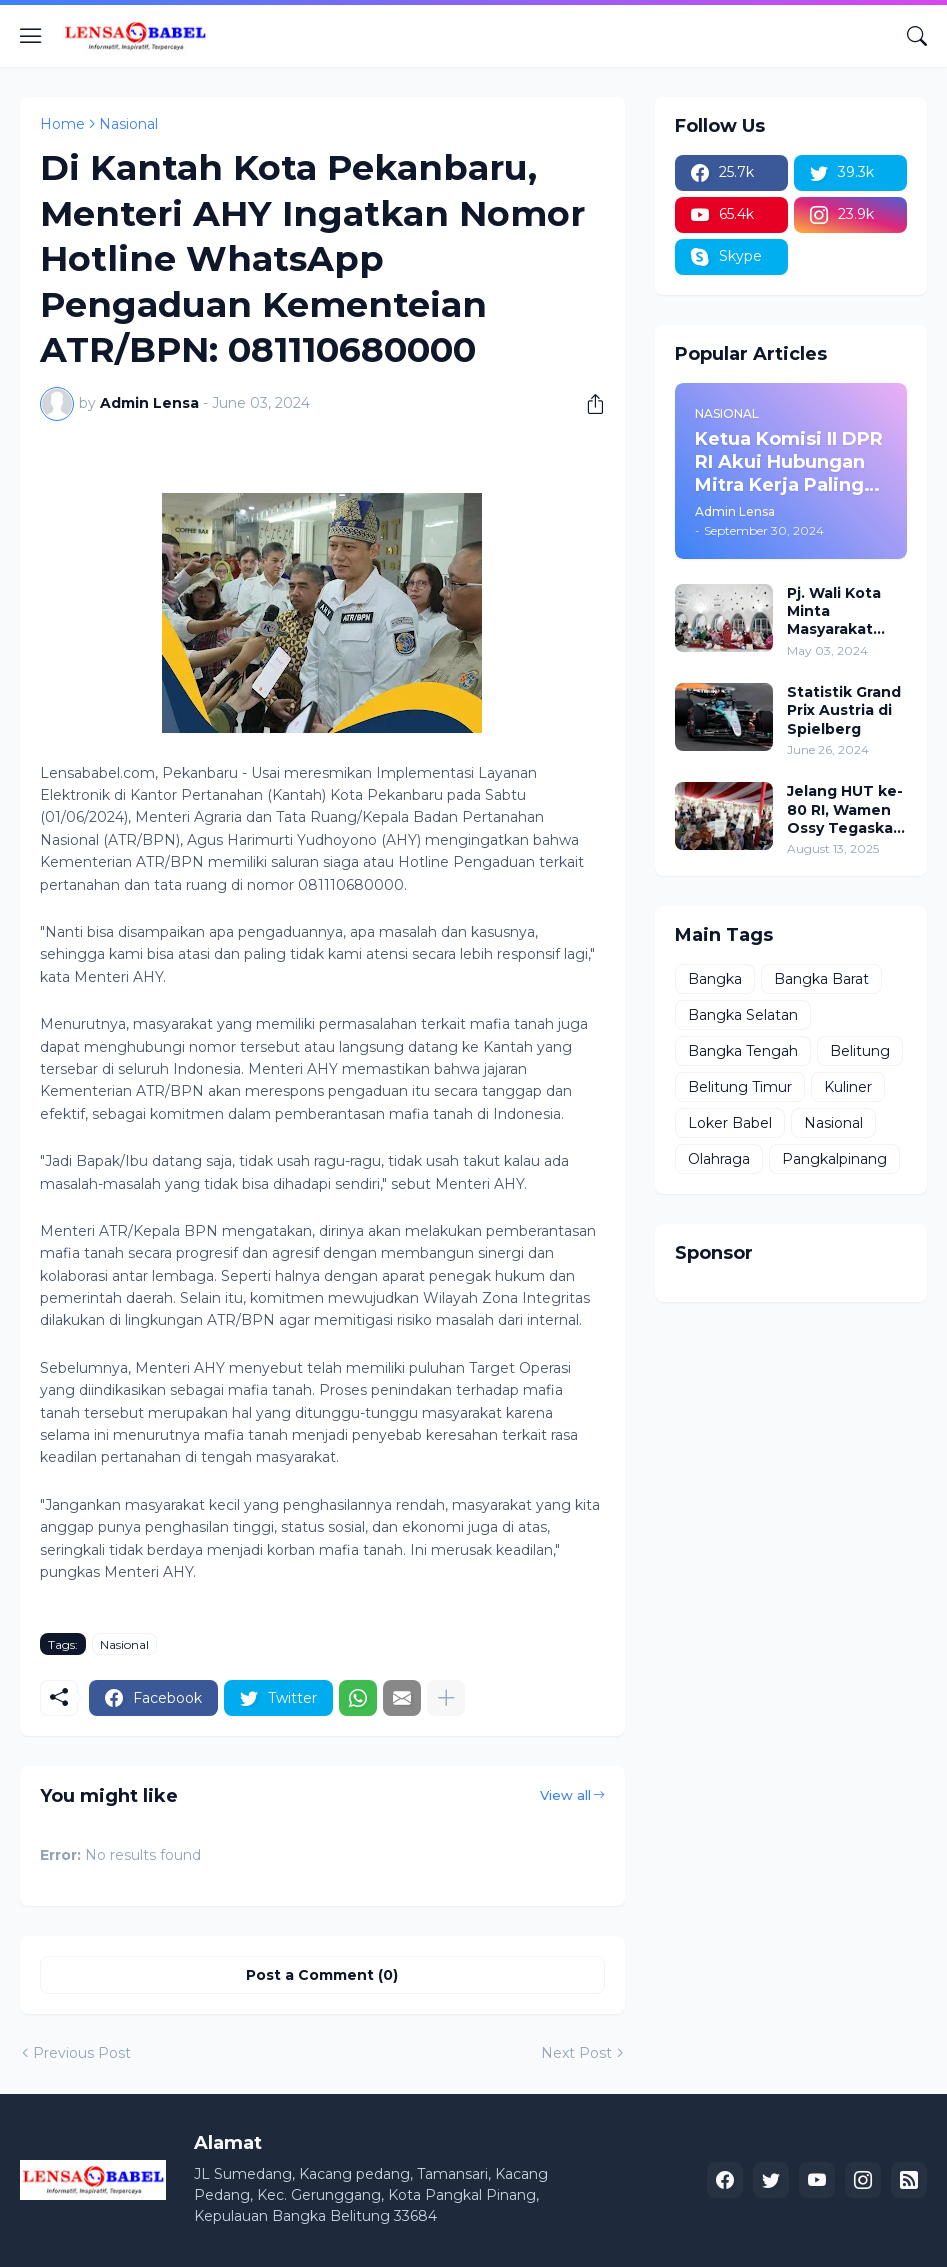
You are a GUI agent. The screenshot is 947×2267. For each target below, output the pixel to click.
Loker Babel (730, 1123)
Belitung (860, 1051)
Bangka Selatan (743, 1015)
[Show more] (446, 1698)
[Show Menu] (31, 36)
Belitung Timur (740, 1087)
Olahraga (719, 1159)
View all (565, 1795)
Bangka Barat (821, 979)
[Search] (917, 36)
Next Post (576, 2053)
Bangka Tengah (743, 1051)
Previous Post (82, 2053)
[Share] (588, 404)
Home (62, 124)
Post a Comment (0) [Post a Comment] (322, 1975)
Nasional (128, 124)
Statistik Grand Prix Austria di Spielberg (844, 710)
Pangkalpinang (834, 1159)
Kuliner (848, 1087)
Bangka (715, 979)
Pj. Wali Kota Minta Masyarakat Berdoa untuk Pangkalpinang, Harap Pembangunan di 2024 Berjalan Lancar (846, 611)
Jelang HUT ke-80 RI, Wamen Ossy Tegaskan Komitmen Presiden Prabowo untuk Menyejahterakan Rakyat (845, 809)
